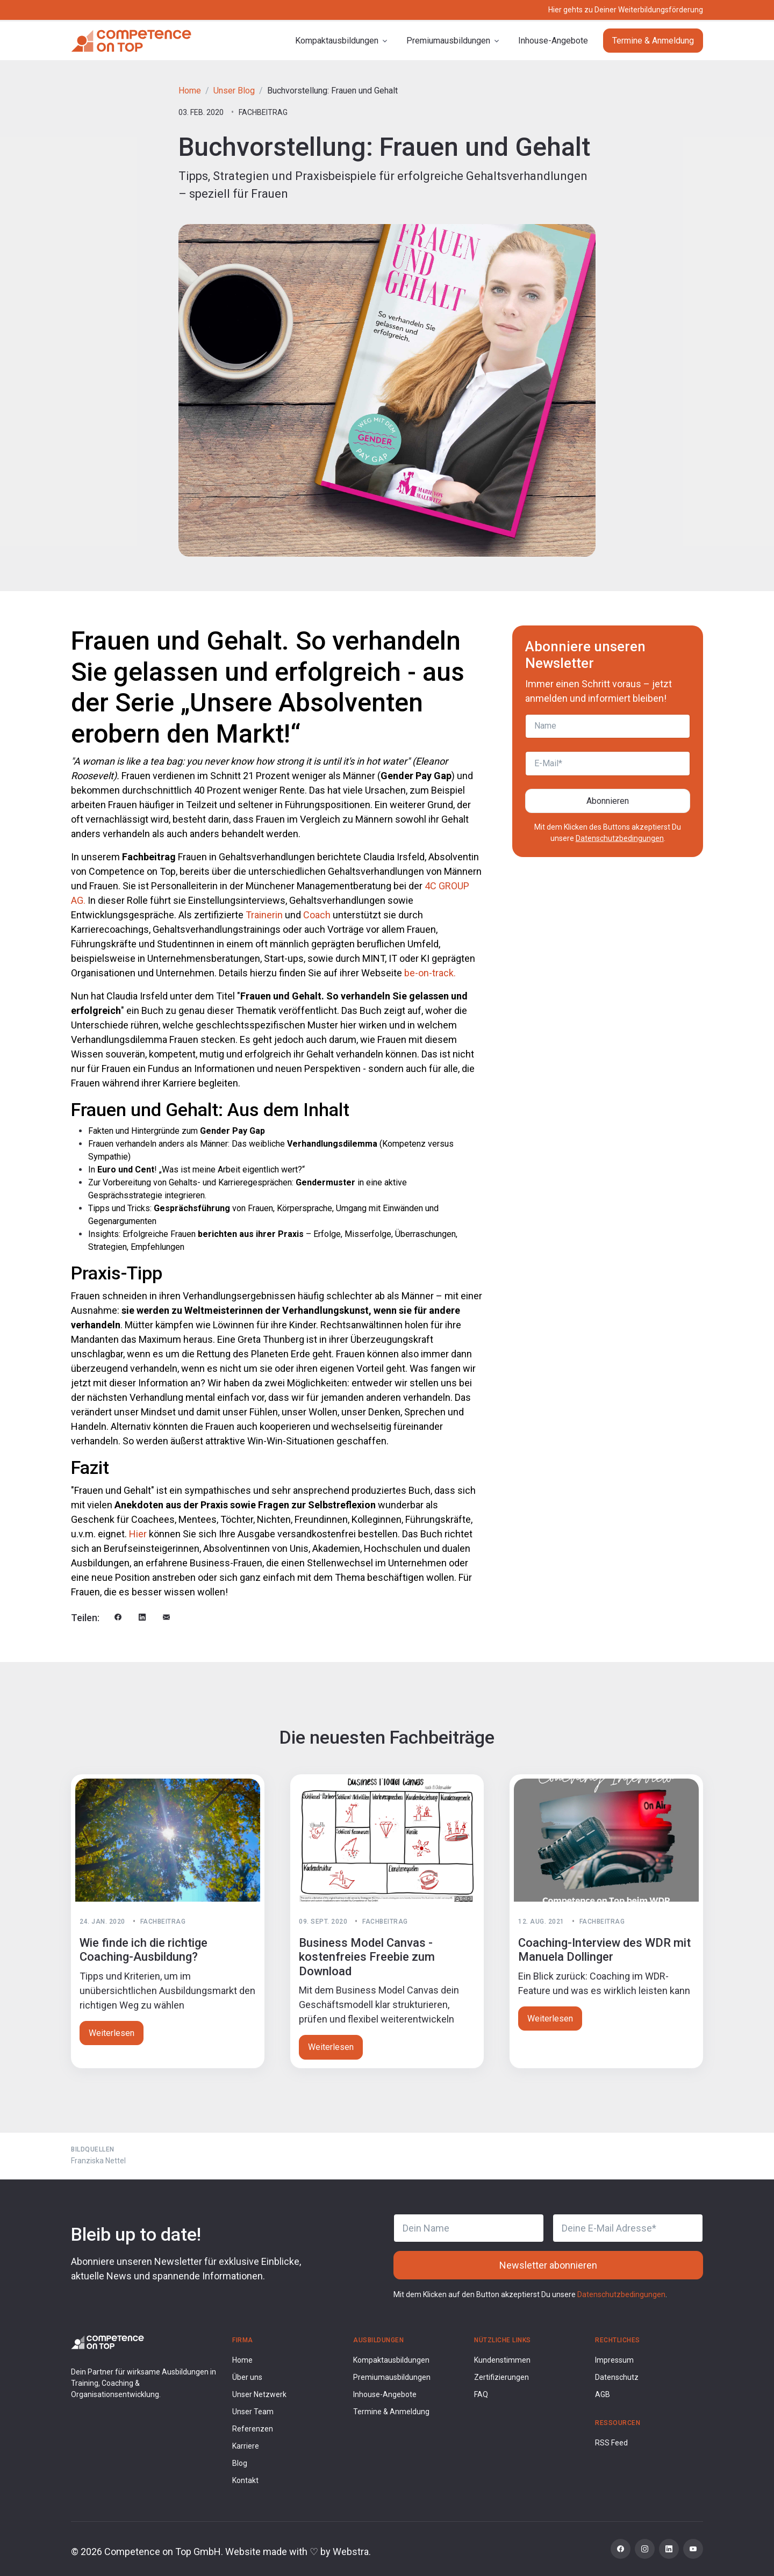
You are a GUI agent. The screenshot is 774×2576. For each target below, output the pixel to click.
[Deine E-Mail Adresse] (628, 2228)
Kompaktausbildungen (391, 2360)
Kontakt (245, 2480)
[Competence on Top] (131, 41)
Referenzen (252, 2428)
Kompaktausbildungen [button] (336, 40)
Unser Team (253, 2411)
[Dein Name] (468, 2228)
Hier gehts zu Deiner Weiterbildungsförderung (625, 9)
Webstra (351, 2551)
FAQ (481, 2394)
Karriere (245, 2446)
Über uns (247, 2377)
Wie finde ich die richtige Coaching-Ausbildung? (143, 1949)
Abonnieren (607, 801)
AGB (602, 2394)
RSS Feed (611, 2442)
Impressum (614, 2360)
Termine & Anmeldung (653, 40)
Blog (239, 2463)
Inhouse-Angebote (553, 40)
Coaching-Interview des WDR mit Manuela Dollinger (604, 1949)
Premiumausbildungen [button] (448, 40)
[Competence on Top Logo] (107, 2341)
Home (189, 90)
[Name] (607, 726)
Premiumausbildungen (392, 2377)
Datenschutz (617, 2377)
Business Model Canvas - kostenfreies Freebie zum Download (367, 1957)
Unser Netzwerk (259, 2394)
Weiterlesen (111, 2033)
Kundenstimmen (502, 2360)
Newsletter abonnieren (548, 2265)
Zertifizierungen (501, 2377)
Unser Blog (234, 90)
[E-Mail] (607, 763)
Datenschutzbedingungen (620, 838)
